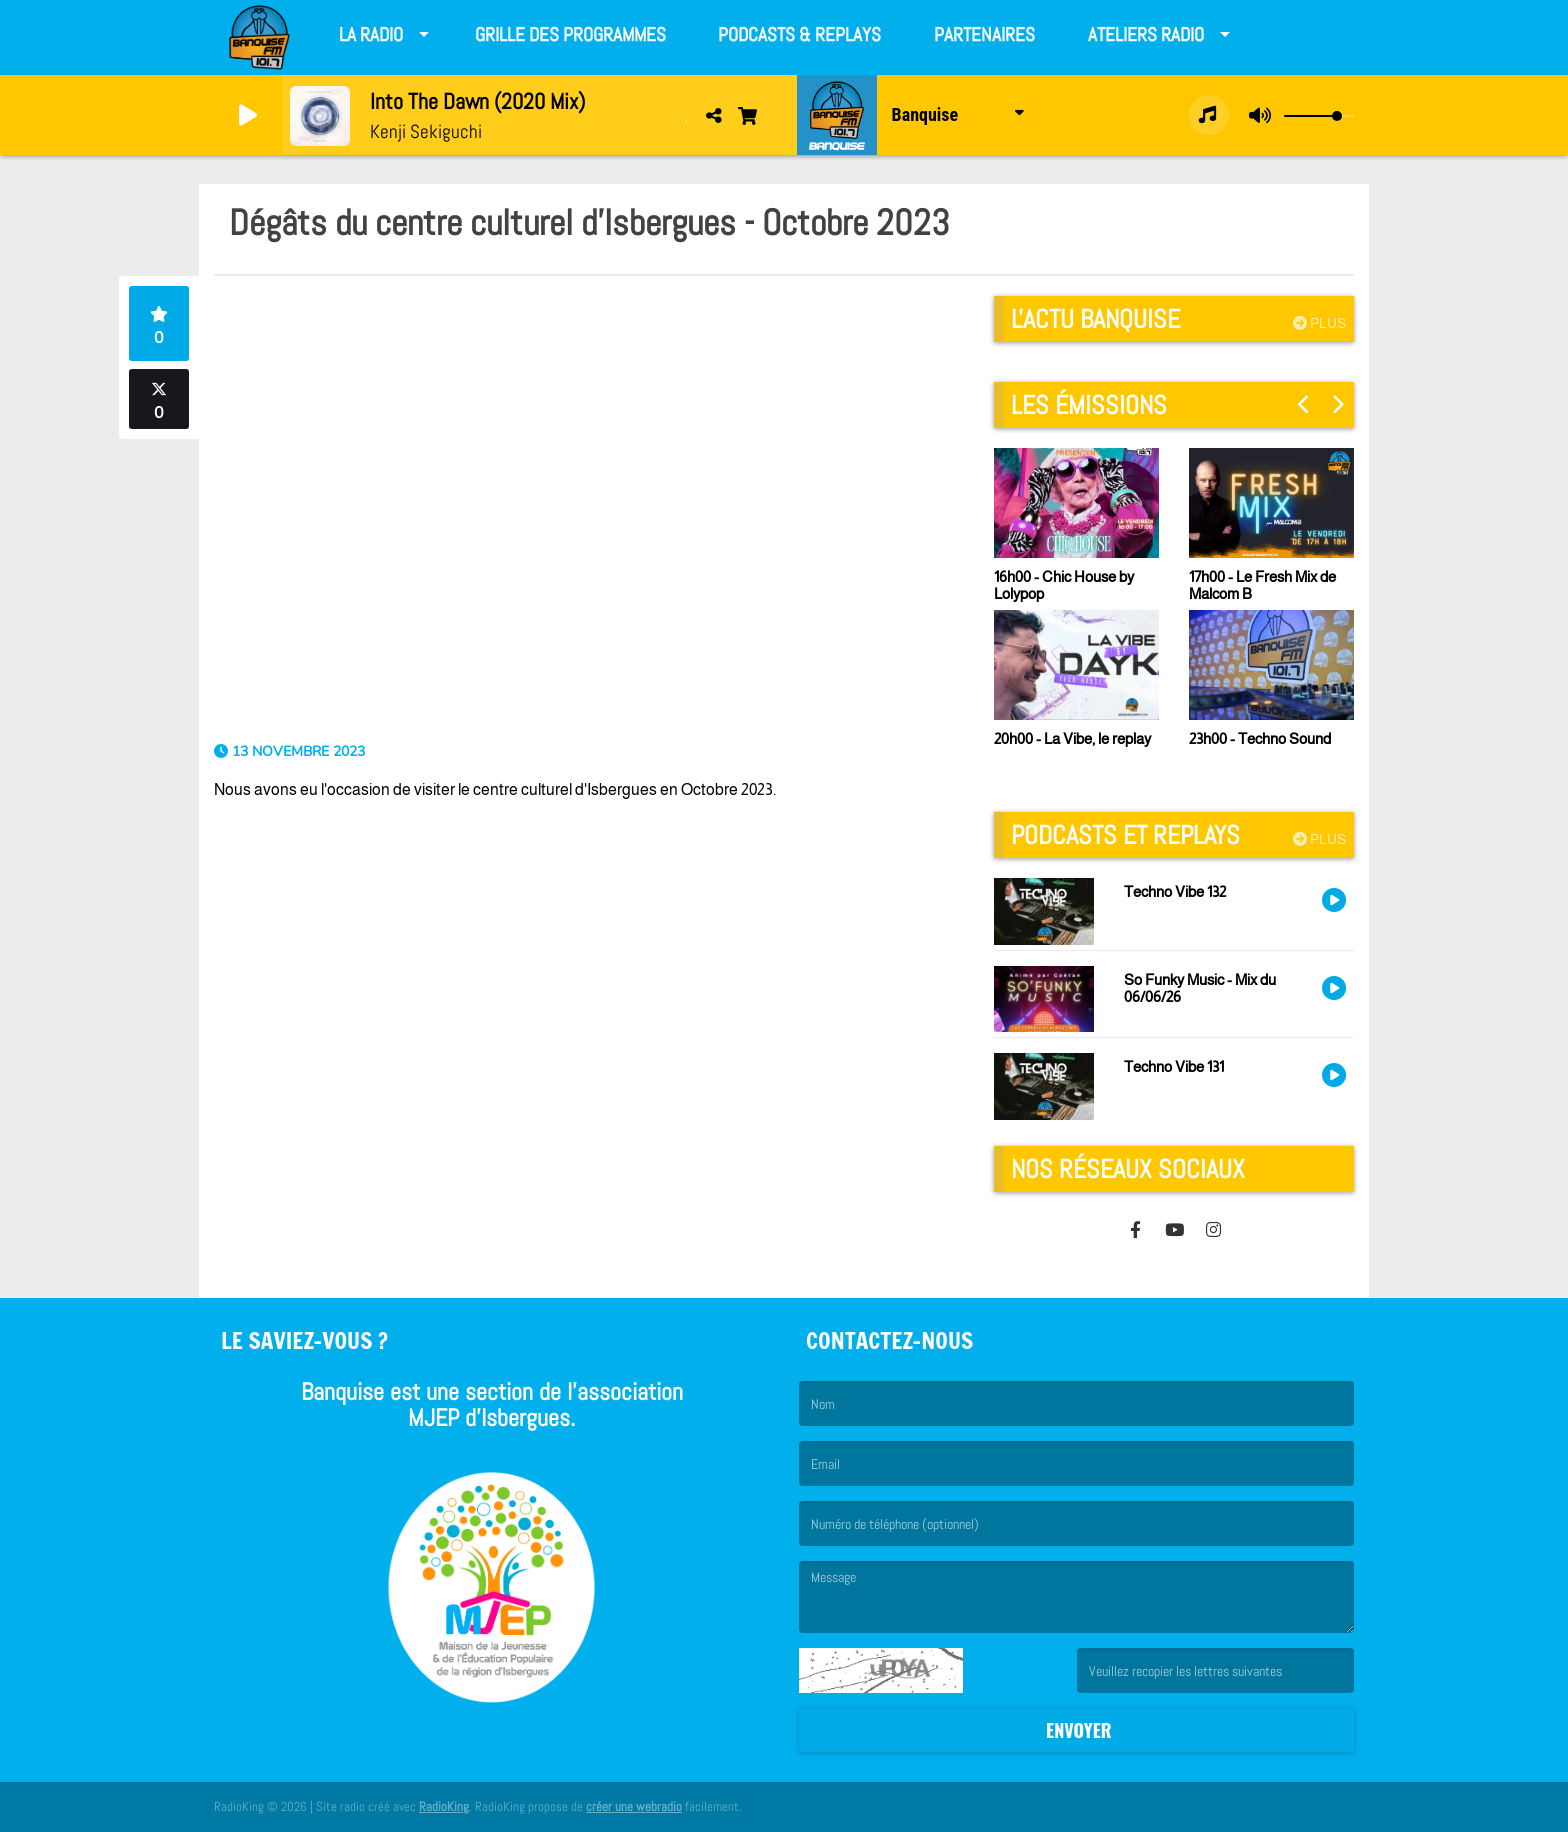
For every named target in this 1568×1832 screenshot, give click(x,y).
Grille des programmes (570, 34)
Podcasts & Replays (799, 34)
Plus (1319, 323)
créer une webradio (634, 1806)
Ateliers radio (1146, 34)
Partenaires (984, 34)
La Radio (371, 34)
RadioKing (444, 1806)
